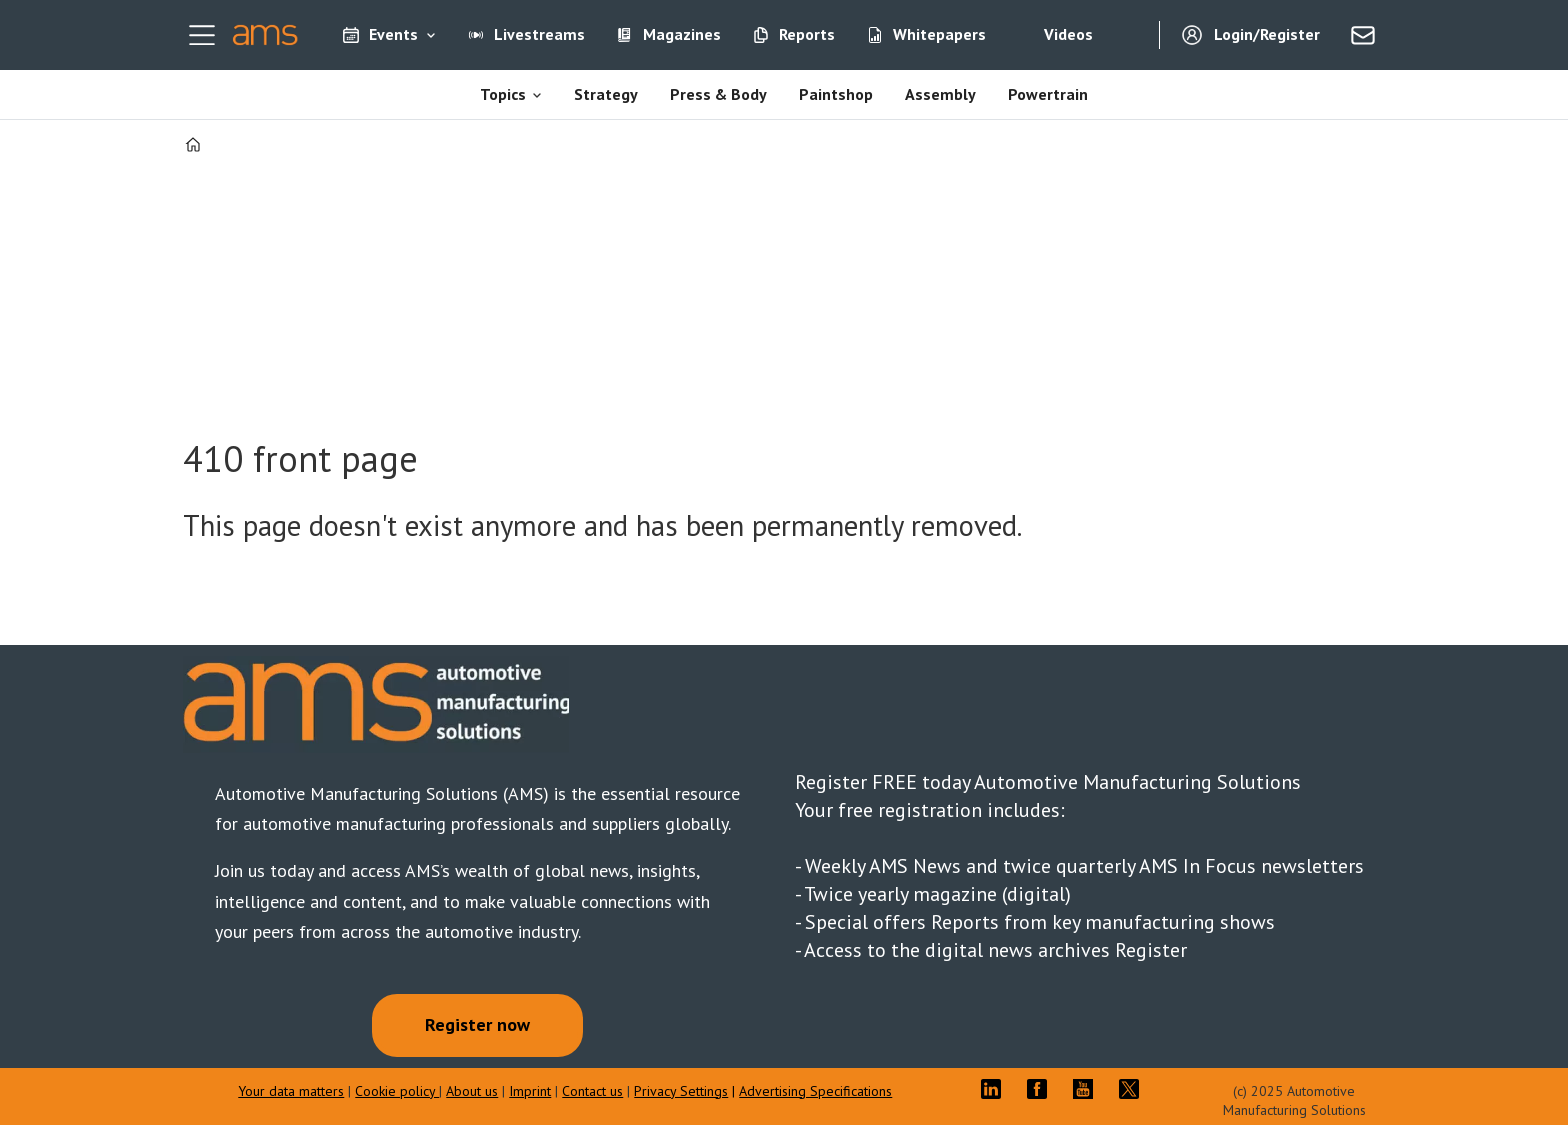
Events (393, 34)
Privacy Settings (681, 1091)
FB (1042, 1089)
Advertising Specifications (815, 1091)
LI (996, 1089)
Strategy (606, 94)
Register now (477, 1024)
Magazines (682, 34)
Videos (1068, 34)
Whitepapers (939, 34)
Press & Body (718, 94)
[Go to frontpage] (265, 35)
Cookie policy (397, 1091)
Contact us (592, 1091)
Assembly (940, 94)
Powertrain (1048, 94)
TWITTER (1134, 1089)
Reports (807, 34)
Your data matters (291, 1091)
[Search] (1129, 35)
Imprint (530, 1091)
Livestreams (539, 34)
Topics (503, 94)
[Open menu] (202, 35)
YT (1088, 1089)
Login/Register (1267, 34)
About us (472, 1091)
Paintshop (836, 94)
